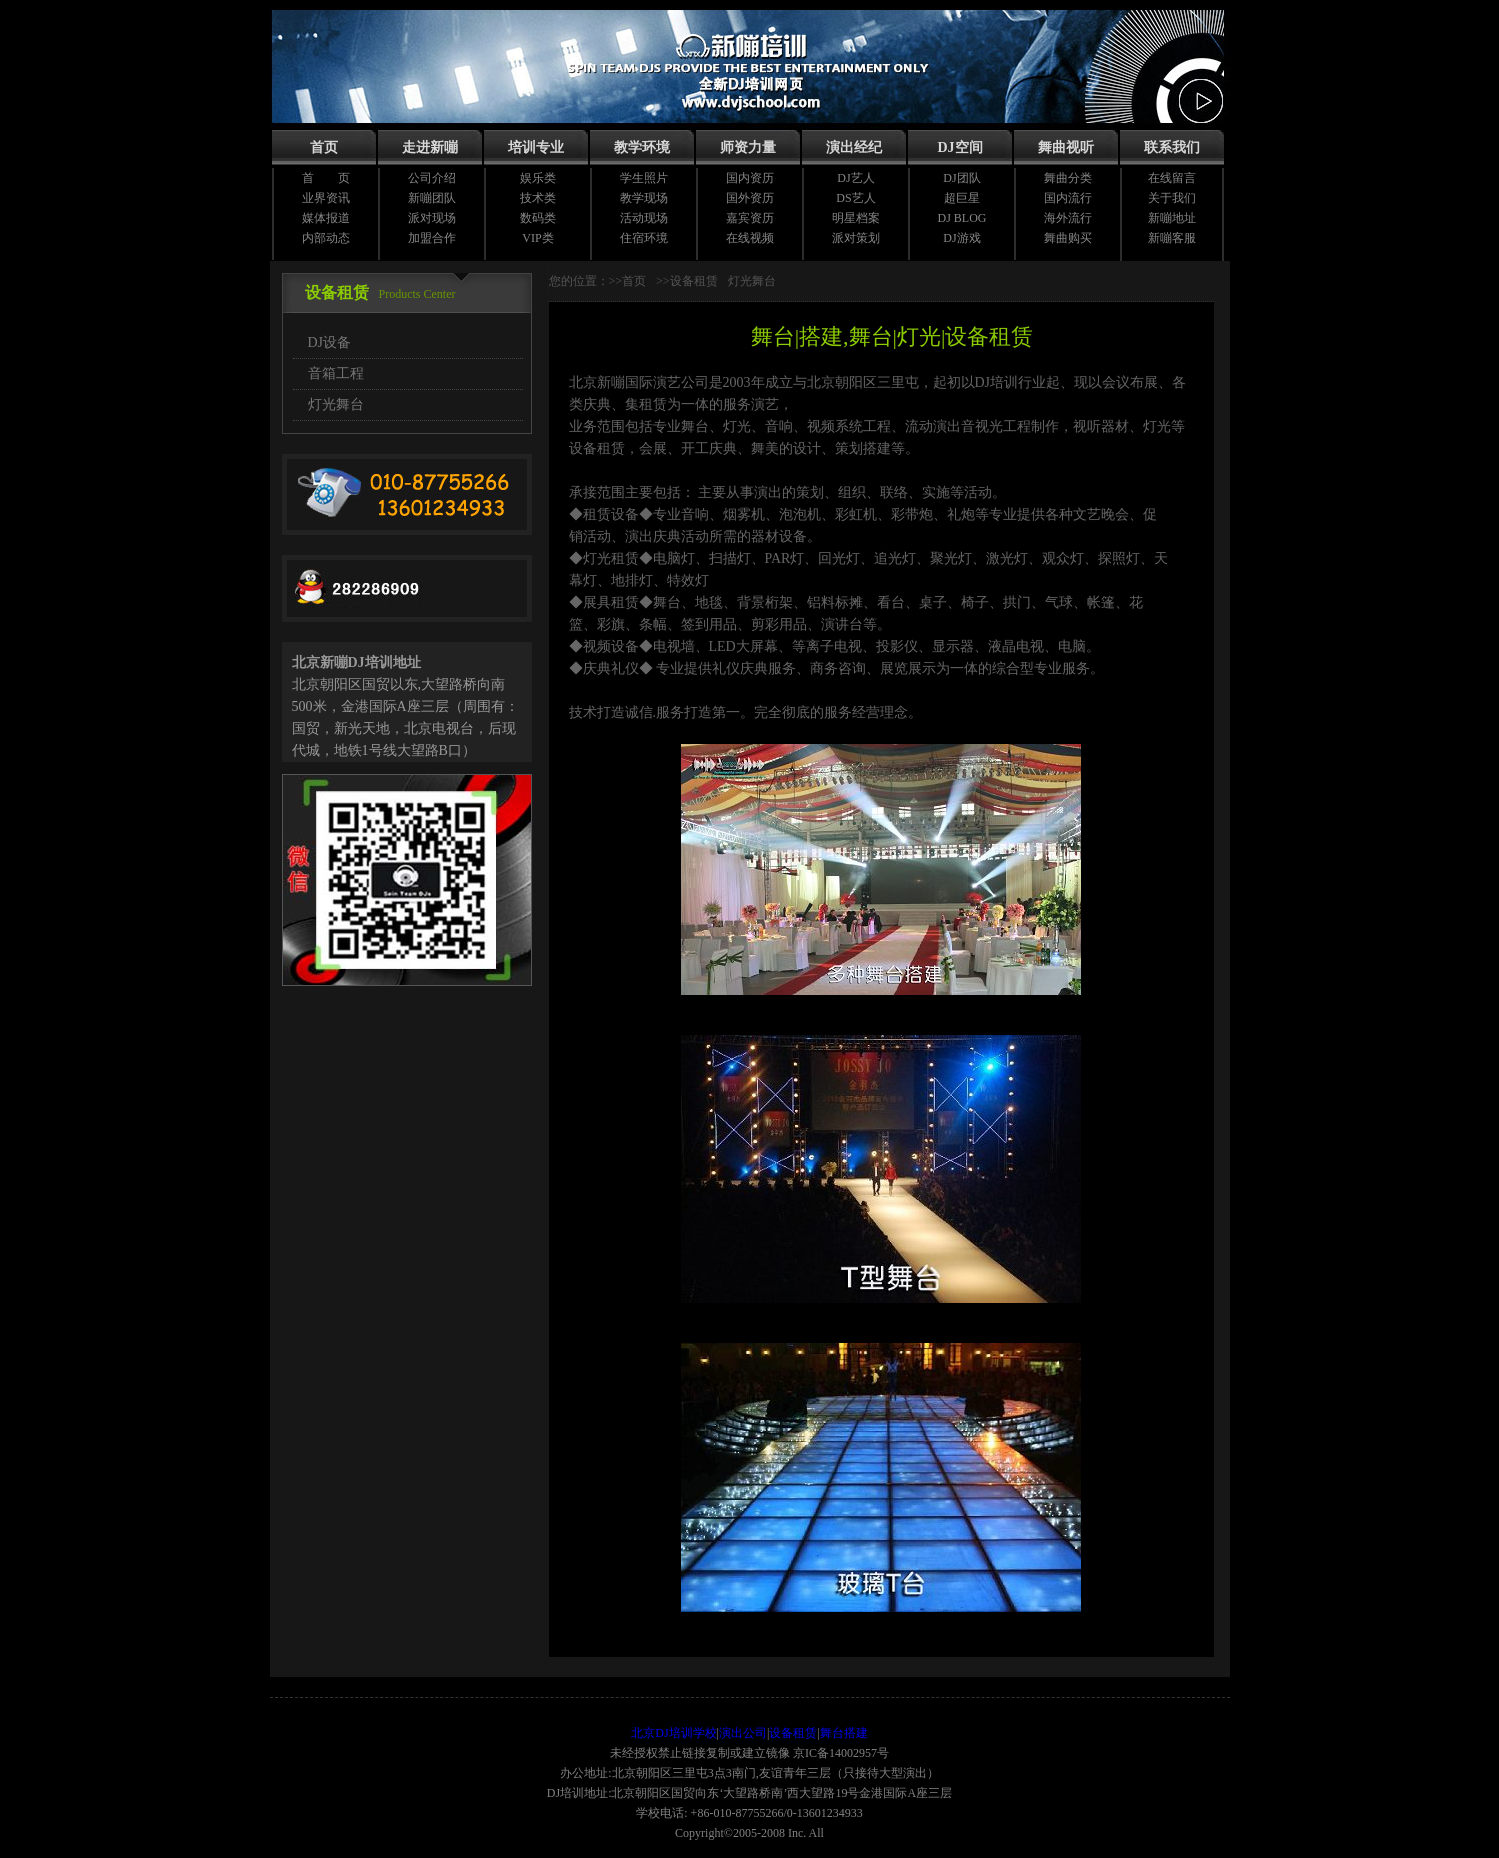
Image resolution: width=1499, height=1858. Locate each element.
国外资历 (750, 198)
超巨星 (962, 198)
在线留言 (1172, 178)
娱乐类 (538, 178)
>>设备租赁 (687, 281)
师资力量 (748, 147)
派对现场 (432, 218)
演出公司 (743, 1733)
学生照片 (644, 178)
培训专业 (536, 147)
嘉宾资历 (750, 218)
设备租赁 (793, 1733)
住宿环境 (644, 238)
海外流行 (1068, 218)
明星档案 (856, 218)
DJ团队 (961, 178)
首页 (324, 147)
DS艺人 (855, 198)
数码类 (538, 218)
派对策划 (856, 238)
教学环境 (642, 147)
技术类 (538, 198)
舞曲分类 (1068, 178)
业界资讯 (326, 198)
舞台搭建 (844, 1733)
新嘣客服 (1172, 238)
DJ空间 (959, 147)
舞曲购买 (1068, 238)
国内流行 (1068, 198)
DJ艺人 (855, 178)
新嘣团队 (432, 198)
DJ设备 (330, 342)
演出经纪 (854, 147)
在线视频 (750, 238)
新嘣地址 (1172, 218)
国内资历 (750, 178)
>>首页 (628, 281)
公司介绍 (432, 178)
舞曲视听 (1066, 147)
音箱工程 (336, 373)
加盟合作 (432, 238)
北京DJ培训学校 (673, 1733)
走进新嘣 (430, 147)
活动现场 (644, 218)
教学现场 (644, 198)
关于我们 (1172, 198)
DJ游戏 (961, 238)
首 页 (326, 178)
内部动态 (326, 238)
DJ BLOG (961, 218)
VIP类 (537, 238)
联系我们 (1172, 147)
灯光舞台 (336, 404)
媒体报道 (326, 218)
